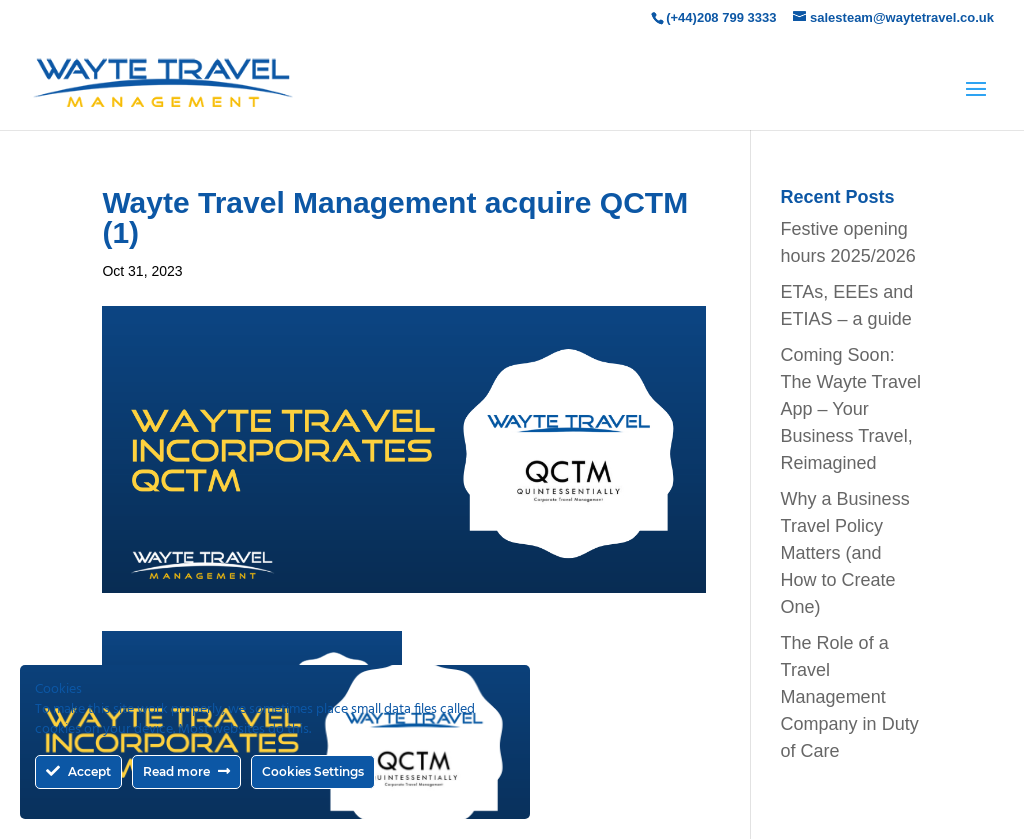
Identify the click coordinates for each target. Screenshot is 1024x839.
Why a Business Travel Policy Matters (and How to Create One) (845, 553)
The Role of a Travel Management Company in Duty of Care (850, 697)
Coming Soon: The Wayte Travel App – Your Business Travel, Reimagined (851, 409)
